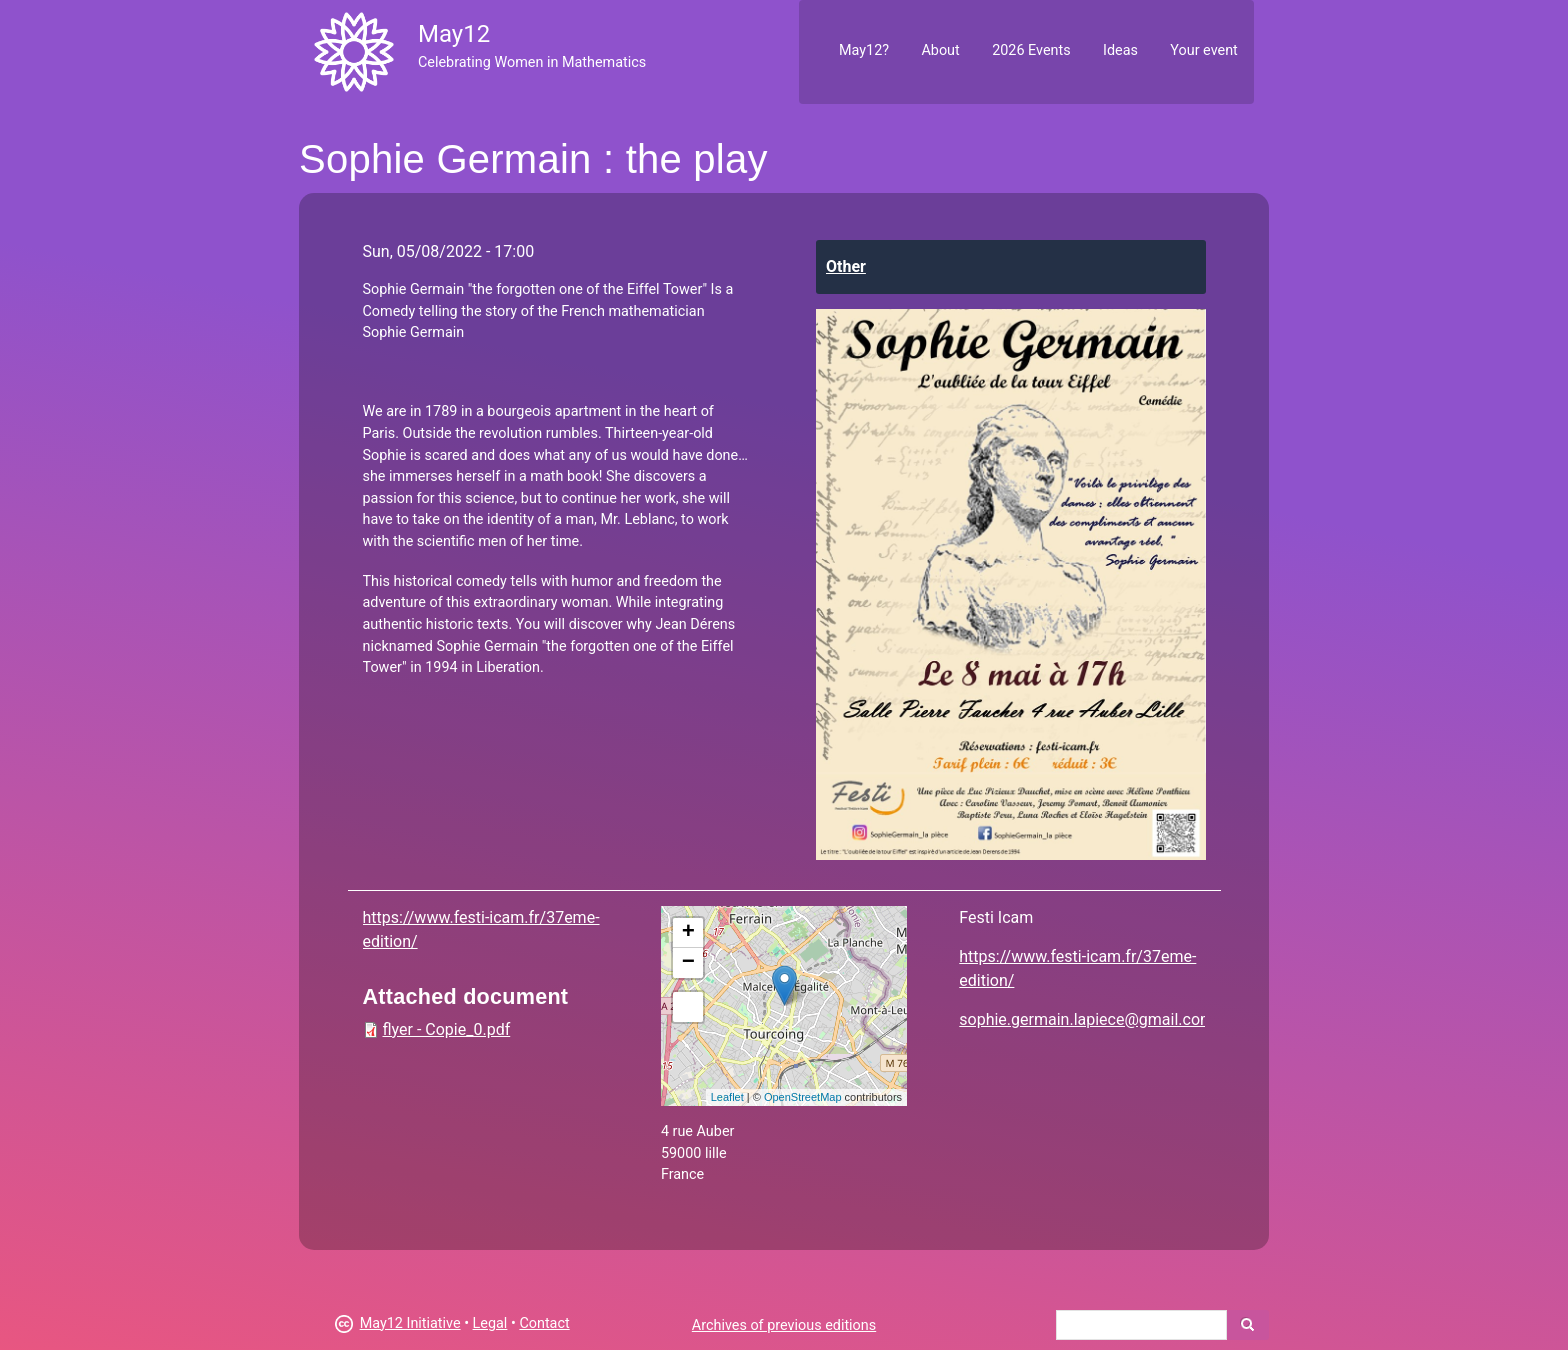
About (940, 50)
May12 (454, 34)
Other (846, 266)
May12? (864, 50)
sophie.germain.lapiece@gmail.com (1086, 1019)
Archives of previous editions (784, 1325)
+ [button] (688, 933)
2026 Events (1031, 50)
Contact (544, 1323)
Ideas (1120, 50)
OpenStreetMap (803, 1097)
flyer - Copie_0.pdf (447, 1029)
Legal (490, 1323)
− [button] (688, 963)
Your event (1203, 50)
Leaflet (727, 1097)
